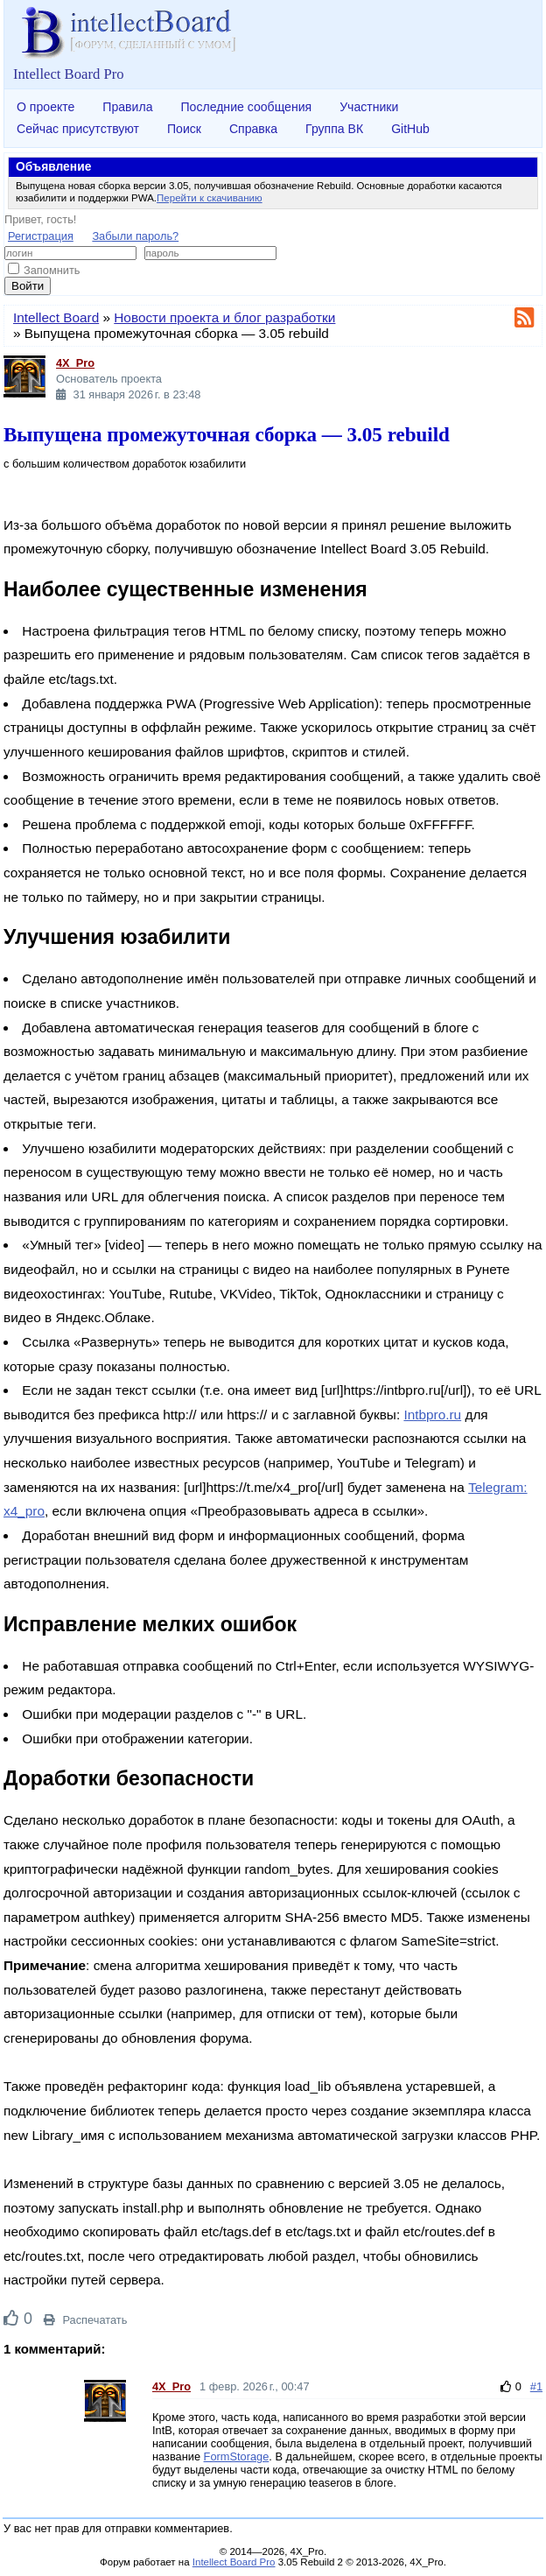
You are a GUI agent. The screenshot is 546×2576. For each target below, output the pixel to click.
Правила (127, 107)
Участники (369, 107)
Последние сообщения (246, 107)
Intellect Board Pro (234, 2562)
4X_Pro (75, 363)
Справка (253, 129)
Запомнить (44, 270)
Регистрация (41, 236)
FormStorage (237, 2456)
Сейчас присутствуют (78, 129)
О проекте (45, 107)
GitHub (410, 129)
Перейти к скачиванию (209, 198)
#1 (536, 2386)
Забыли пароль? (135, 236)
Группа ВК (334, 129)
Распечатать (85, 2319)
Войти (27, 285)
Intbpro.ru (432, 1414)
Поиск (184, 129)
